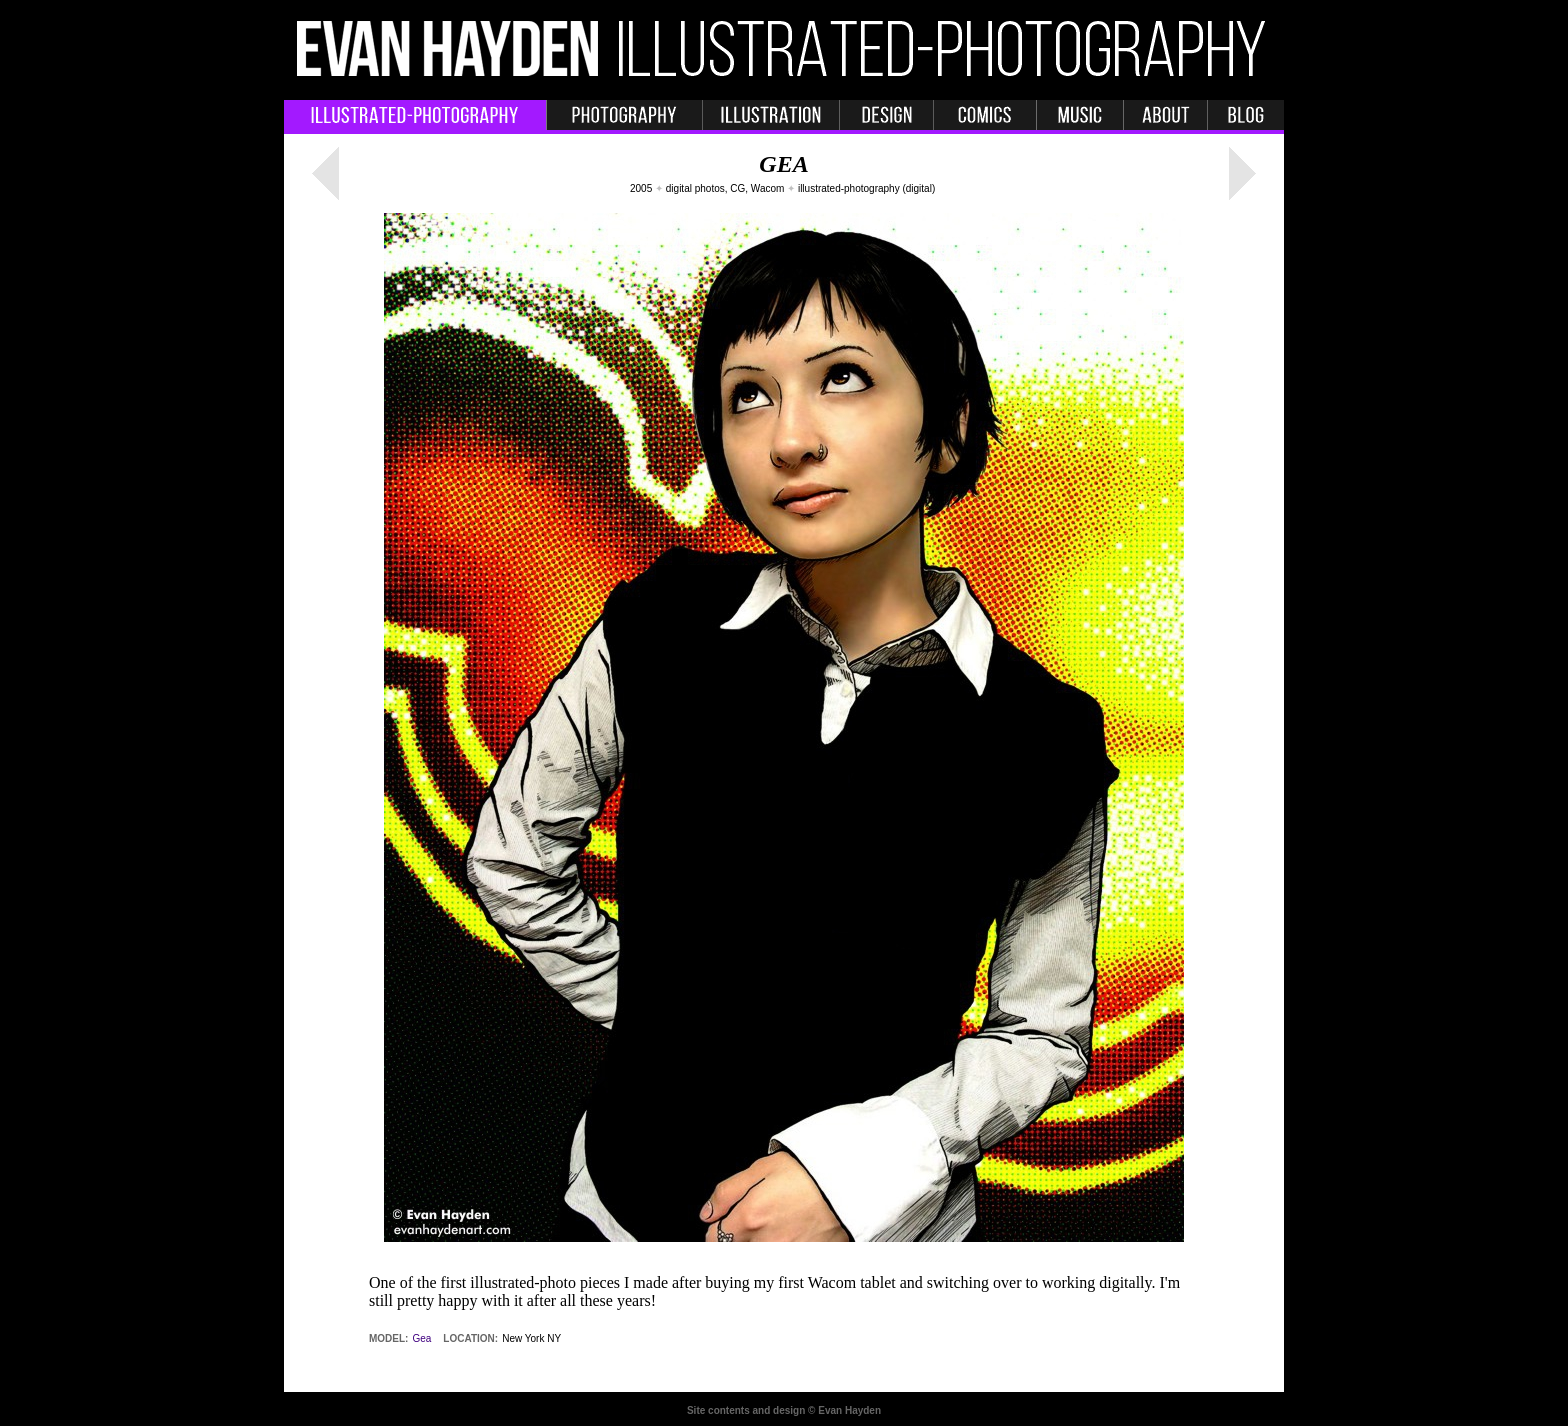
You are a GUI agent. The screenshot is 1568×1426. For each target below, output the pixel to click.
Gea (421, 1338)
